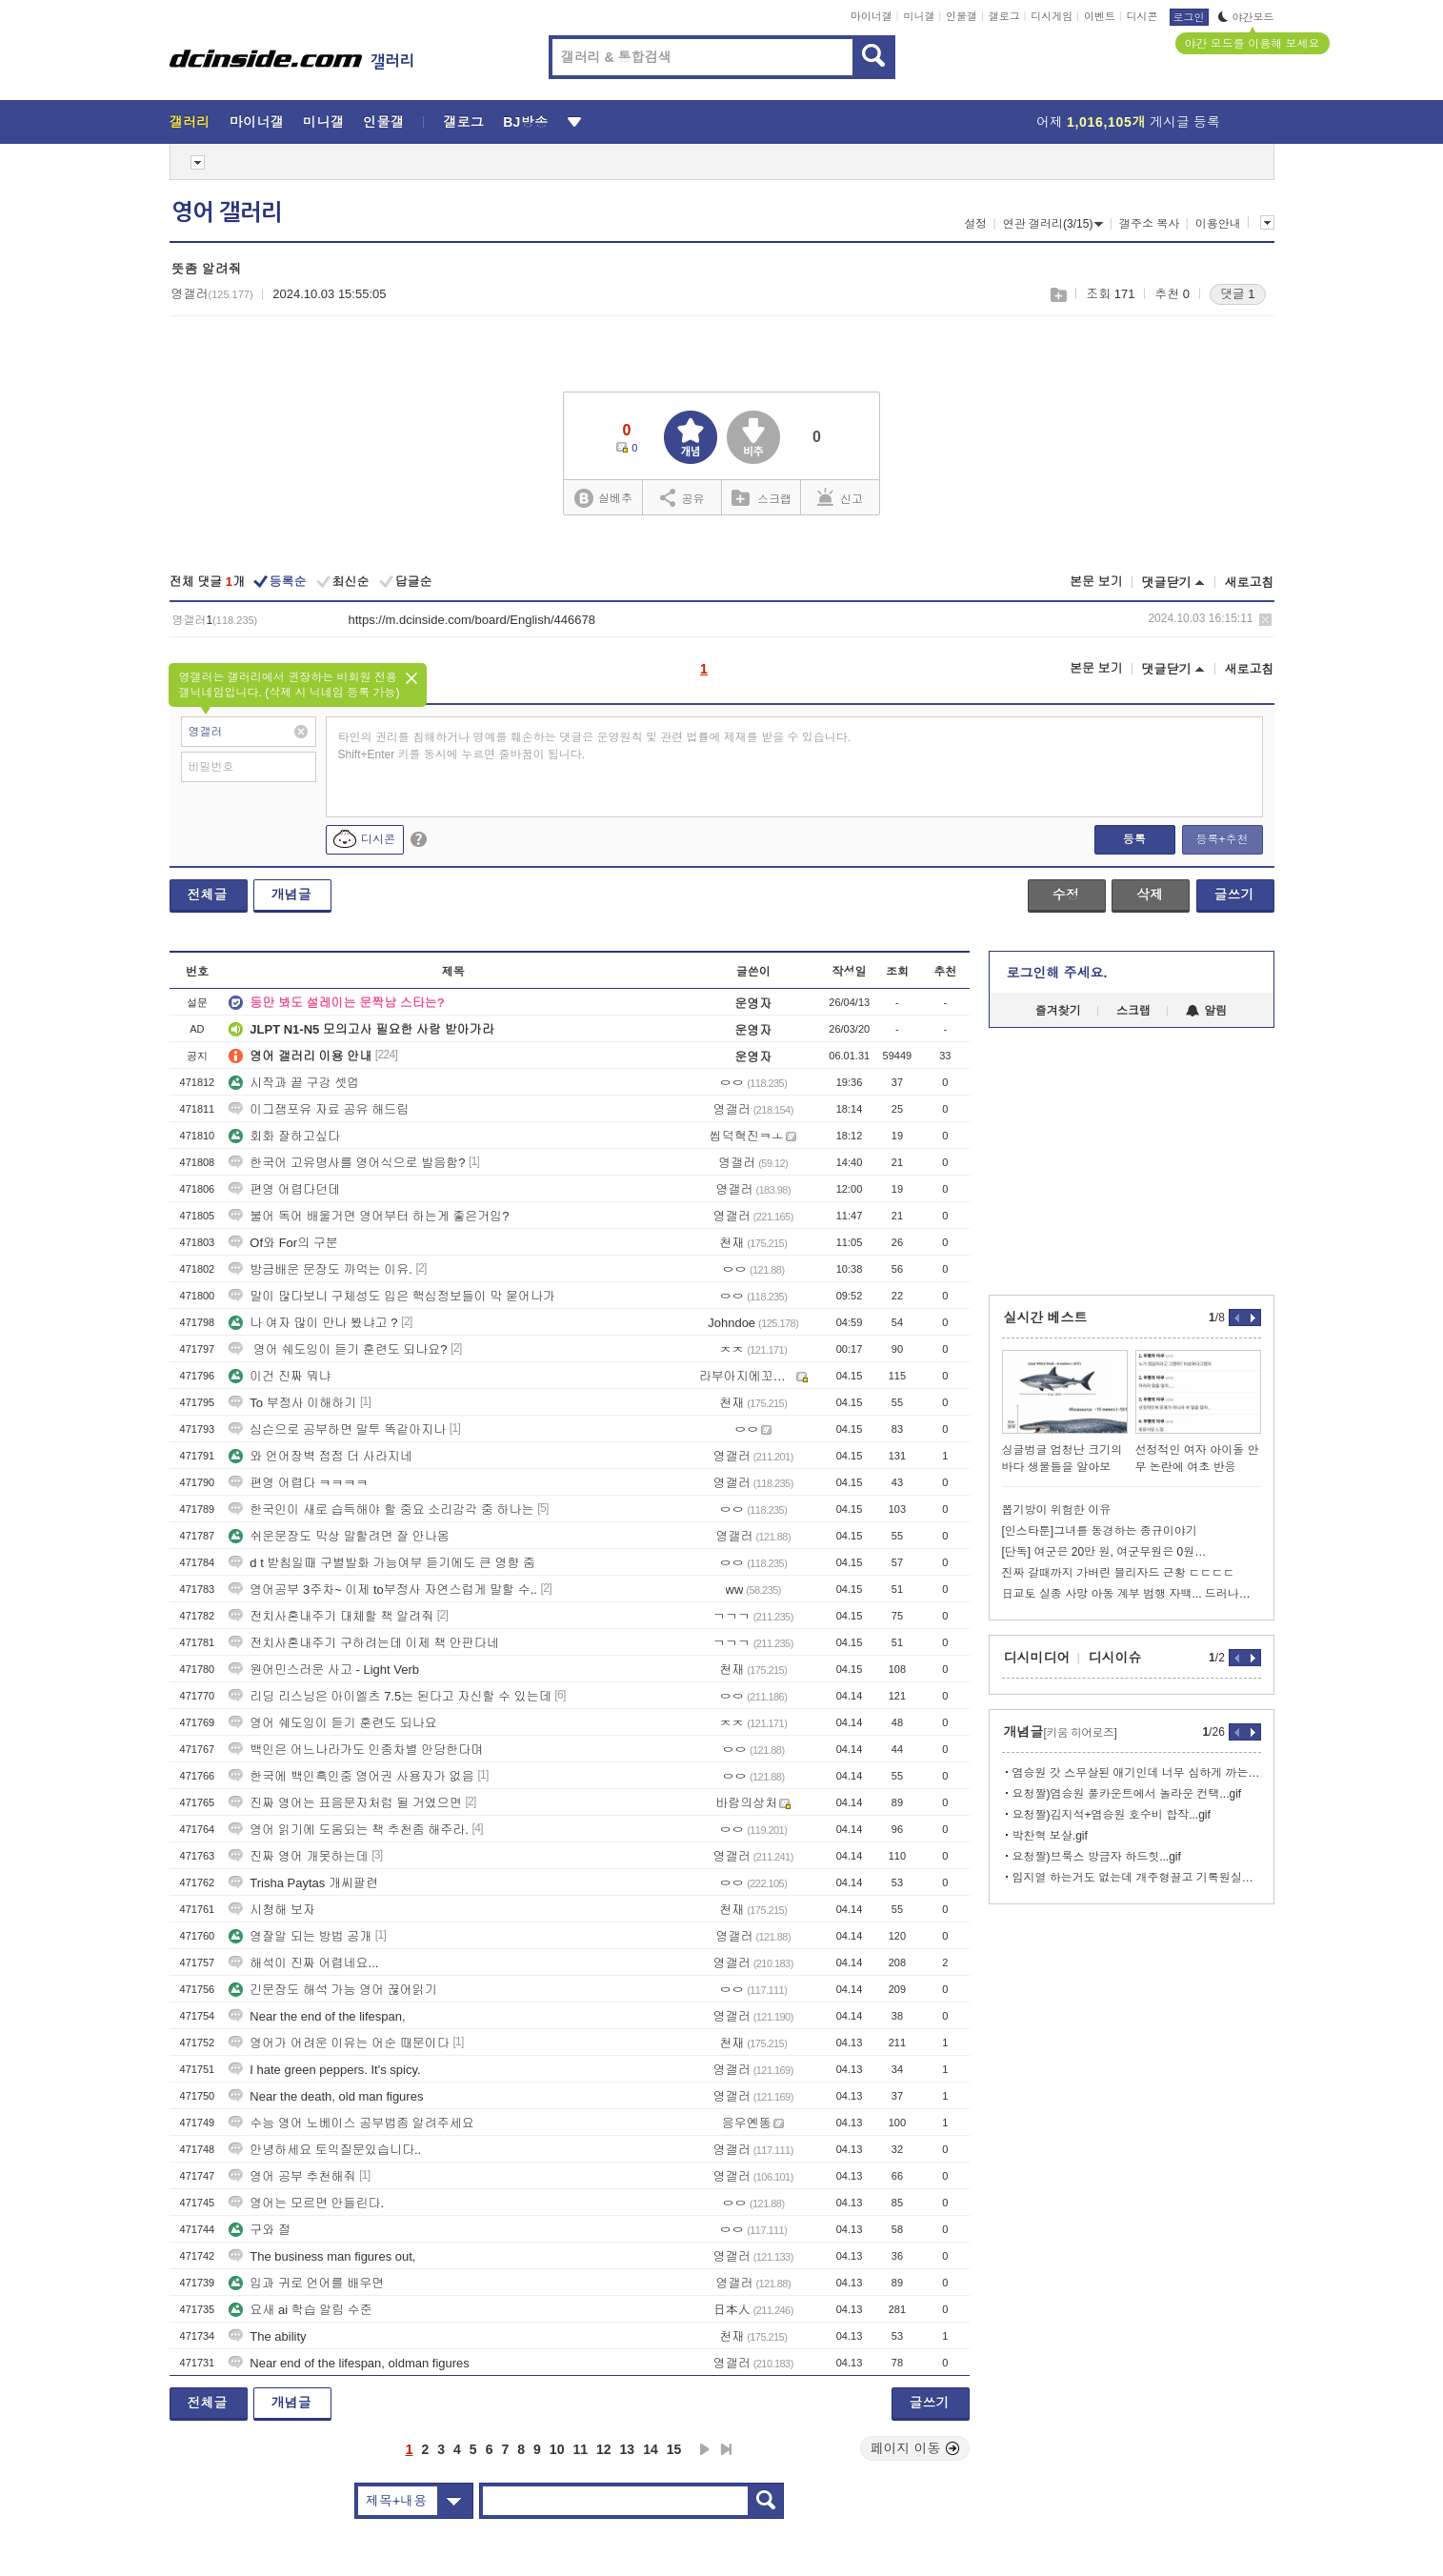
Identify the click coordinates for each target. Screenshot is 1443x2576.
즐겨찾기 (1058, 1010)
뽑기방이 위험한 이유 (1057, 1510)
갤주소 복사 (1149, 224)
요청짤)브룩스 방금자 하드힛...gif (1096, 1856)
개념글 (291, 894)
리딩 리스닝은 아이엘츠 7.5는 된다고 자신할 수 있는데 (390, 1696)
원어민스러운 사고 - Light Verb (324, 1669)
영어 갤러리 (226, 212)
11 (580, 2449)
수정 (1065, 894)
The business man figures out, (322, 2256)
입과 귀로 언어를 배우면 (306, 2283)
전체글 (208, 894)
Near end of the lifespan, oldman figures (349, 2363)
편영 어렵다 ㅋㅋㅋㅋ (298, 1483)
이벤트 (1099, 16)
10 (557, 2449)
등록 (1134, 839)
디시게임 (1051, 16)
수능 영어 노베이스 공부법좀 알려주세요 (351, 2123)
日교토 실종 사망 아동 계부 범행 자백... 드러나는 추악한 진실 (1131, 1593)
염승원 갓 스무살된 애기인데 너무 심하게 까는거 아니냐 (1136, 1773)
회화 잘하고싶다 (284, 1136)
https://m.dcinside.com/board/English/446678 (472, 620)
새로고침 (1249, 582)
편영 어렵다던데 (284, 1189)
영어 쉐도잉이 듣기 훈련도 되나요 (332, 1723)
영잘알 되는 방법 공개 (300, 1936)
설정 (975, 224)
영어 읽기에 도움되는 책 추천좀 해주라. (349, 1829)
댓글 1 (1237, 294)
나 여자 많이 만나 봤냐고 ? (313, 1323)
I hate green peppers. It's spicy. (324, 2070)
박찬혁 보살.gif (1050, 1835)
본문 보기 (1096, 581)
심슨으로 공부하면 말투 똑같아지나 (337, 1429)
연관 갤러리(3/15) (1053, 224)
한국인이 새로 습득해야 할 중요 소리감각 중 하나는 (381, 1509)
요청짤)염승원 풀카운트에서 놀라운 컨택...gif (1127, 1794)
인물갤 (961, 16)
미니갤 (918, 16)
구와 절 (260, 2230)
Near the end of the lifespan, (317, 2016)
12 (603, 2449)
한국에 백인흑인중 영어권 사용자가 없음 (351, 1776)
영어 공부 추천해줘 (292, 2176)
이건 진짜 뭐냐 (280, 1376)
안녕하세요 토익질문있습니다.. (325, 2150)
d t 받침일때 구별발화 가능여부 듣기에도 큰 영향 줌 (382, 1563)
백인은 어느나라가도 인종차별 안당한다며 (356, 1749)
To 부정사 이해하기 (292, 1403)
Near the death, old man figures (326, 2096)
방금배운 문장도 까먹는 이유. (320, 1269)
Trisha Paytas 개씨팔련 (303, 1883)
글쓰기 (1234, 894)
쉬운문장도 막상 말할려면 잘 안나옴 (339, 1536)
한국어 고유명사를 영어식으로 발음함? (347, 1163)
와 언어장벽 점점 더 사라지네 (320, 1456)
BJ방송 (525, 122)
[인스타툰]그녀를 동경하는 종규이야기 (1099, 1531)
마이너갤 (871, 16)
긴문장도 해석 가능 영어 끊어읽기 (332, 1989)
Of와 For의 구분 (283, 1243)
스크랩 (1058, 295)
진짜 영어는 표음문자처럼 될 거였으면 (345, 1803)
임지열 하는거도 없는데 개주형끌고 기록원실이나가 (1136, 1877)
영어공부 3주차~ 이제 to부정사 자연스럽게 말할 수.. (383, 1589)
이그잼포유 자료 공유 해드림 (319, 1109)
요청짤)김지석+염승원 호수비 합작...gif (1111, 1814)
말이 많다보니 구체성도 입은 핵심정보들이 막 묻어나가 (392, 1296)
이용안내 (1218, 224)
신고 (840, 497)
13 (627, 2449)
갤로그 (1004, 16)
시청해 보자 (272, 1909)
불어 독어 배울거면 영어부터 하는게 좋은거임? (369, 1216)
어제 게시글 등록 (1128, 122)
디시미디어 (1037, 1657)
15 (674, 2449)
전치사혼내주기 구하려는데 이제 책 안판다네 (363, 1643)
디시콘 (1142, 16)
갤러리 (190, 122)
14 (650, 2449)
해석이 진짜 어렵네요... (303, 1963)
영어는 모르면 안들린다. (306, 2203)
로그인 (1189, 17)
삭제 (1265, 620)
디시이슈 (1115, 1657)
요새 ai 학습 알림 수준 (300, 2310)
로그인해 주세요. (1057, 972)
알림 (1206, 1010)
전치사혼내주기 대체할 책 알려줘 (331, 1616)
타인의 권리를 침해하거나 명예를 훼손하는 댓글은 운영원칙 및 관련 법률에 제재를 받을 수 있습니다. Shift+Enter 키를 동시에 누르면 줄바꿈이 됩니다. (595, 746)
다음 (705, 2449)
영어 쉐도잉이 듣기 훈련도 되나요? (338, 1349)
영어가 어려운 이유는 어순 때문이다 (339, 2043)
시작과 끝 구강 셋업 (294, 1083)
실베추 (602, 499)
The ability (267, 2336)
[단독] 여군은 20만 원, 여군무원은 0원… (1104, 1552)
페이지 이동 (915, 2448)
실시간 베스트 (1046, 1317)
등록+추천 (1221, 839)
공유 (682, 497)
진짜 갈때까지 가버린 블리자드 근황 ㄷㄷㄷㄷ (1118, 1573)
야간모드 (1246, 17)
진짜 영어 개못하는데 (298, 1856)
